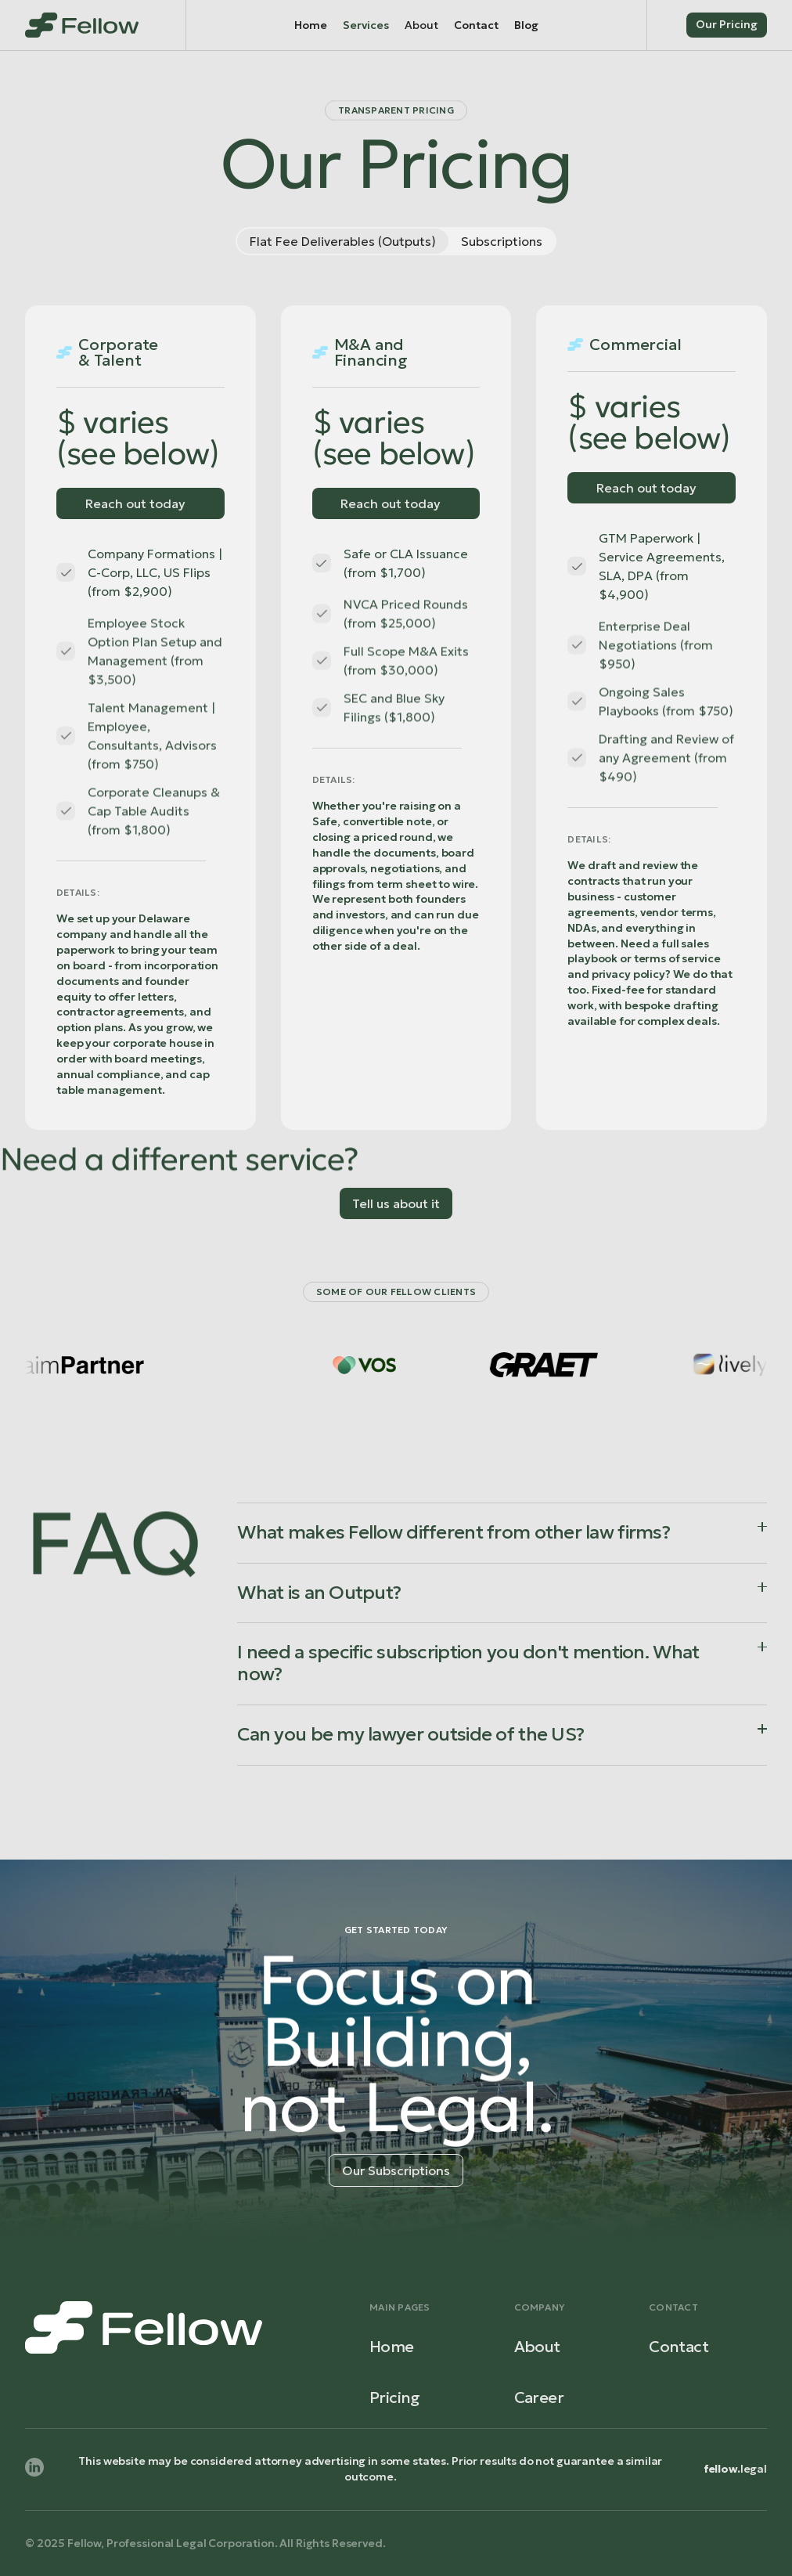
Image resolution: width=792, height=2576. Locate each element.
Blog (526, 25)
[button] (421, 25)
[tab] (342, 241)
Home (310, 25)
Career (538, 2397)
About (537, 2346)
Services (366, 25)
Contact (476, 25)
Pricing (394, 2397)
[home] (82, 25)
